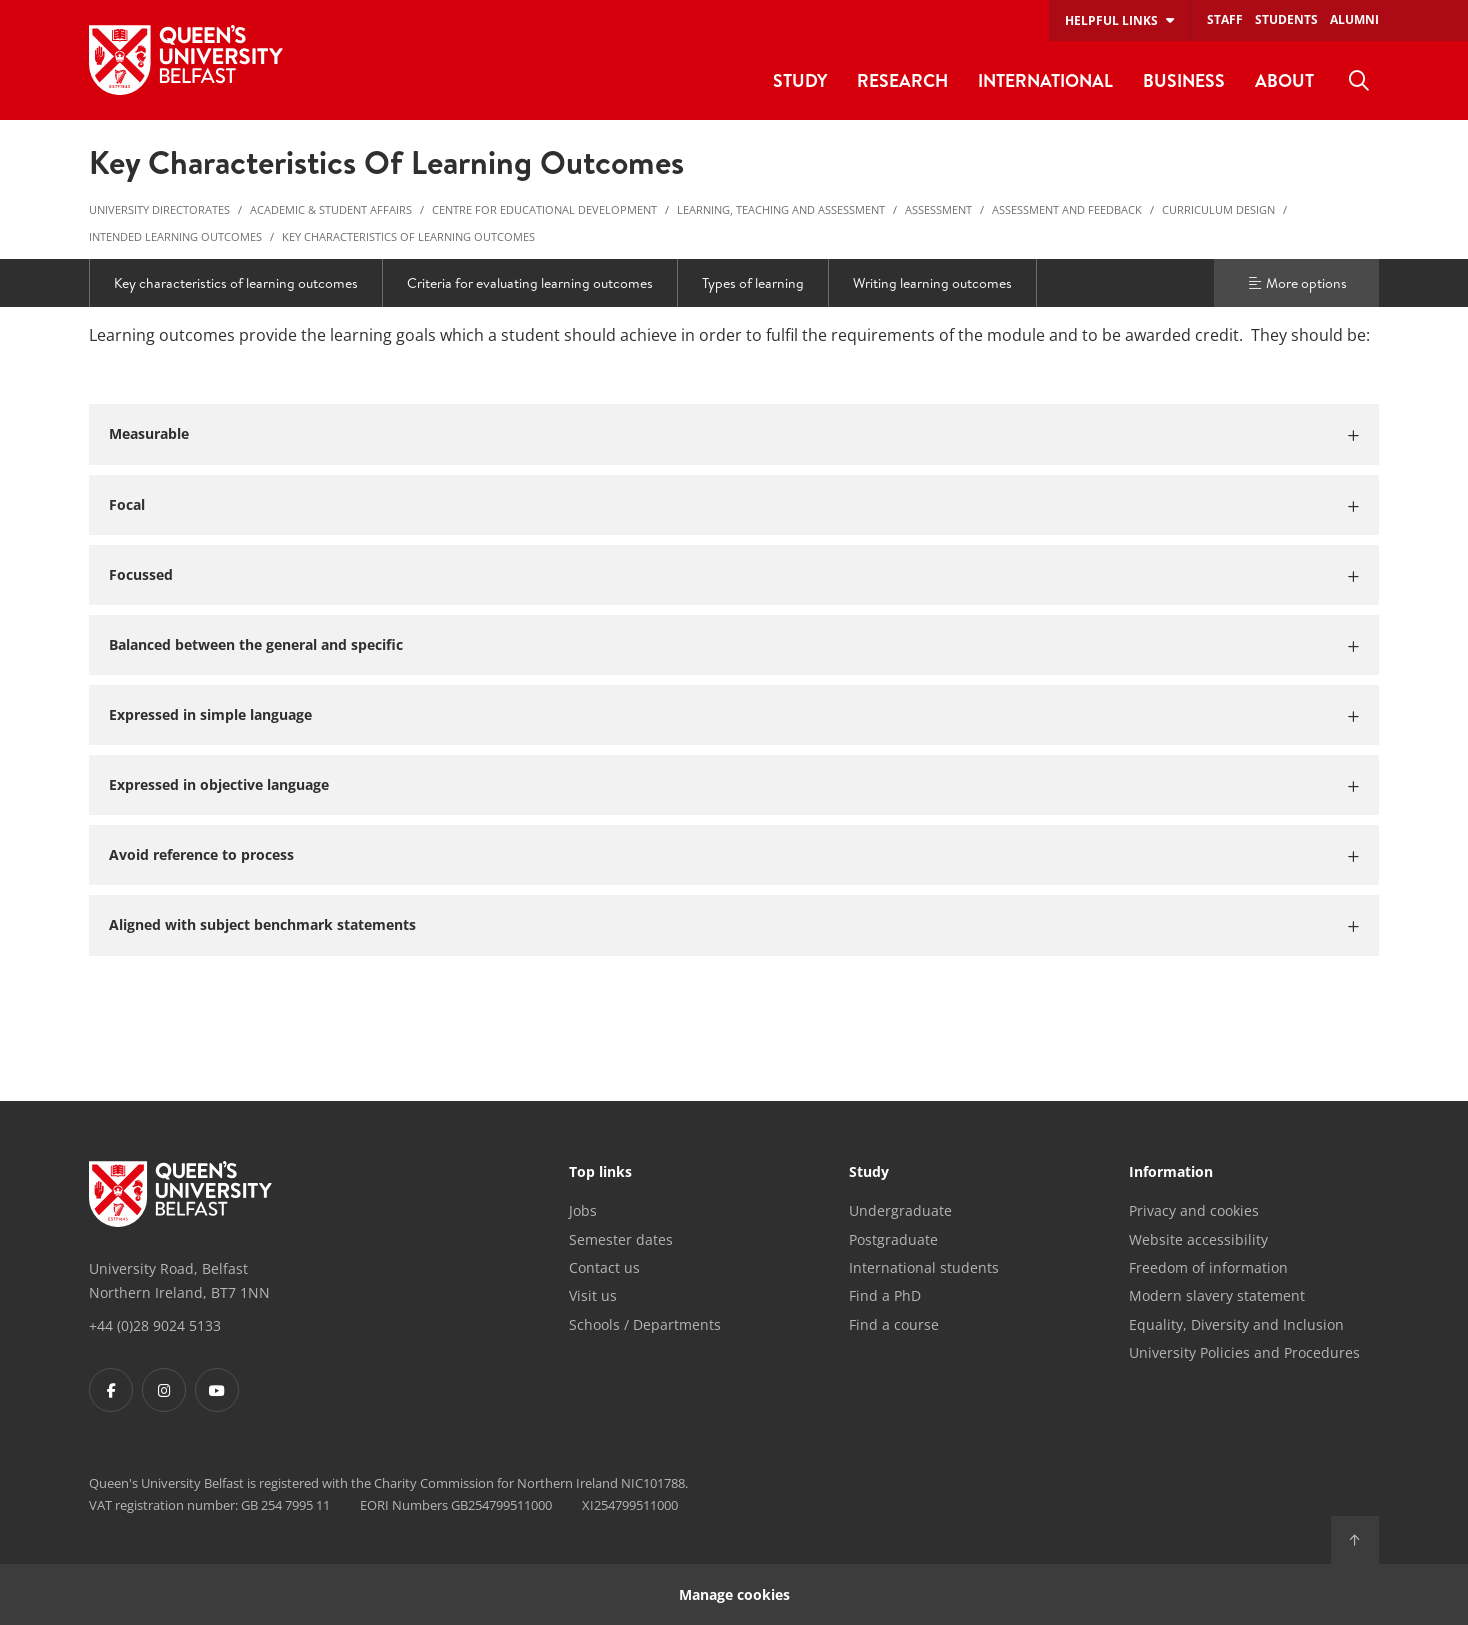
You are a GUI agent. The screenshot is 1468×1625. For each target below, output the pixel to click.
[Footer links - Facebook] (111, 1390)
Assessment (938, 209)
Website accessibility (1198, 1239)
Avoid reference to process (201, 854)
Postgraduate (893, 1239)
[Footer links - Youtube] (217, 1390)
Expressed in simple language (210, 714)
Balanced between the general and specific (256, 644)
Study (869, 1173)
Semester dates (621, 1239)
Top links (600, 1173)
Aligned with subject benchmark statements (262, 924)
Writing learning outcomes (932, 283)
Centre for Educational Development (544, 209)
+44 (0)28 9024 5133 (155, 1325)
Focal (127, 504)
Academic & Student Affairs (331, 209)
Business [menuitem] (1184, 80)
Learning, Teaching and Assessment (781, 209)
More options (1297, 283)
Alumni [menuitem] (1354, 19)
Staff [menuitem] (1225, 19)
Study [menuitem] (800, 80)
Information (1171, 1173)
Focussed (141, 574)
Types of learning (753, 283)
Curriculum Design (1218, 209)
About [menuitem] (1284, 80)
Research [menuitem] (902, 80)
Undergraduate (900, 1210)
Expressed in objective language (219, 784)
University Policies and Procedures (1244, 1352)
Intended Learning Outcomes (175, 236)
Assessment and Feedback (1067, 209)
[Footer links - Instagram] (164, 1390)
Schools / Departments (645, 1324)
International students (924, 1267)
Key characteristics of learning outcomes (408, 236)
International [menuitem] (1045, 80)
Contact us (604, 1267)
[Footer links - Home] (180, 1194)
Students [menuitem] (1286, 19)
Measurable (149, 433)
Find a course (894, 1324)
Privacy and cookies (1194, 1210)
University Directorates (159, 209)
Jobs (583, 1210)
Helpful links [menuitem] (1111, 20)
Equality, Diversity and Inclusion (1236, 1324)
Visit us (593, 1295)
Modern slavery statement (1217, 1295)
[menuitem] (1359, 81)
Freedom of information (1208, 1267)
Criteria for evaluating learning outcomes (530, 283)
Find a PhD (885, 1295)
